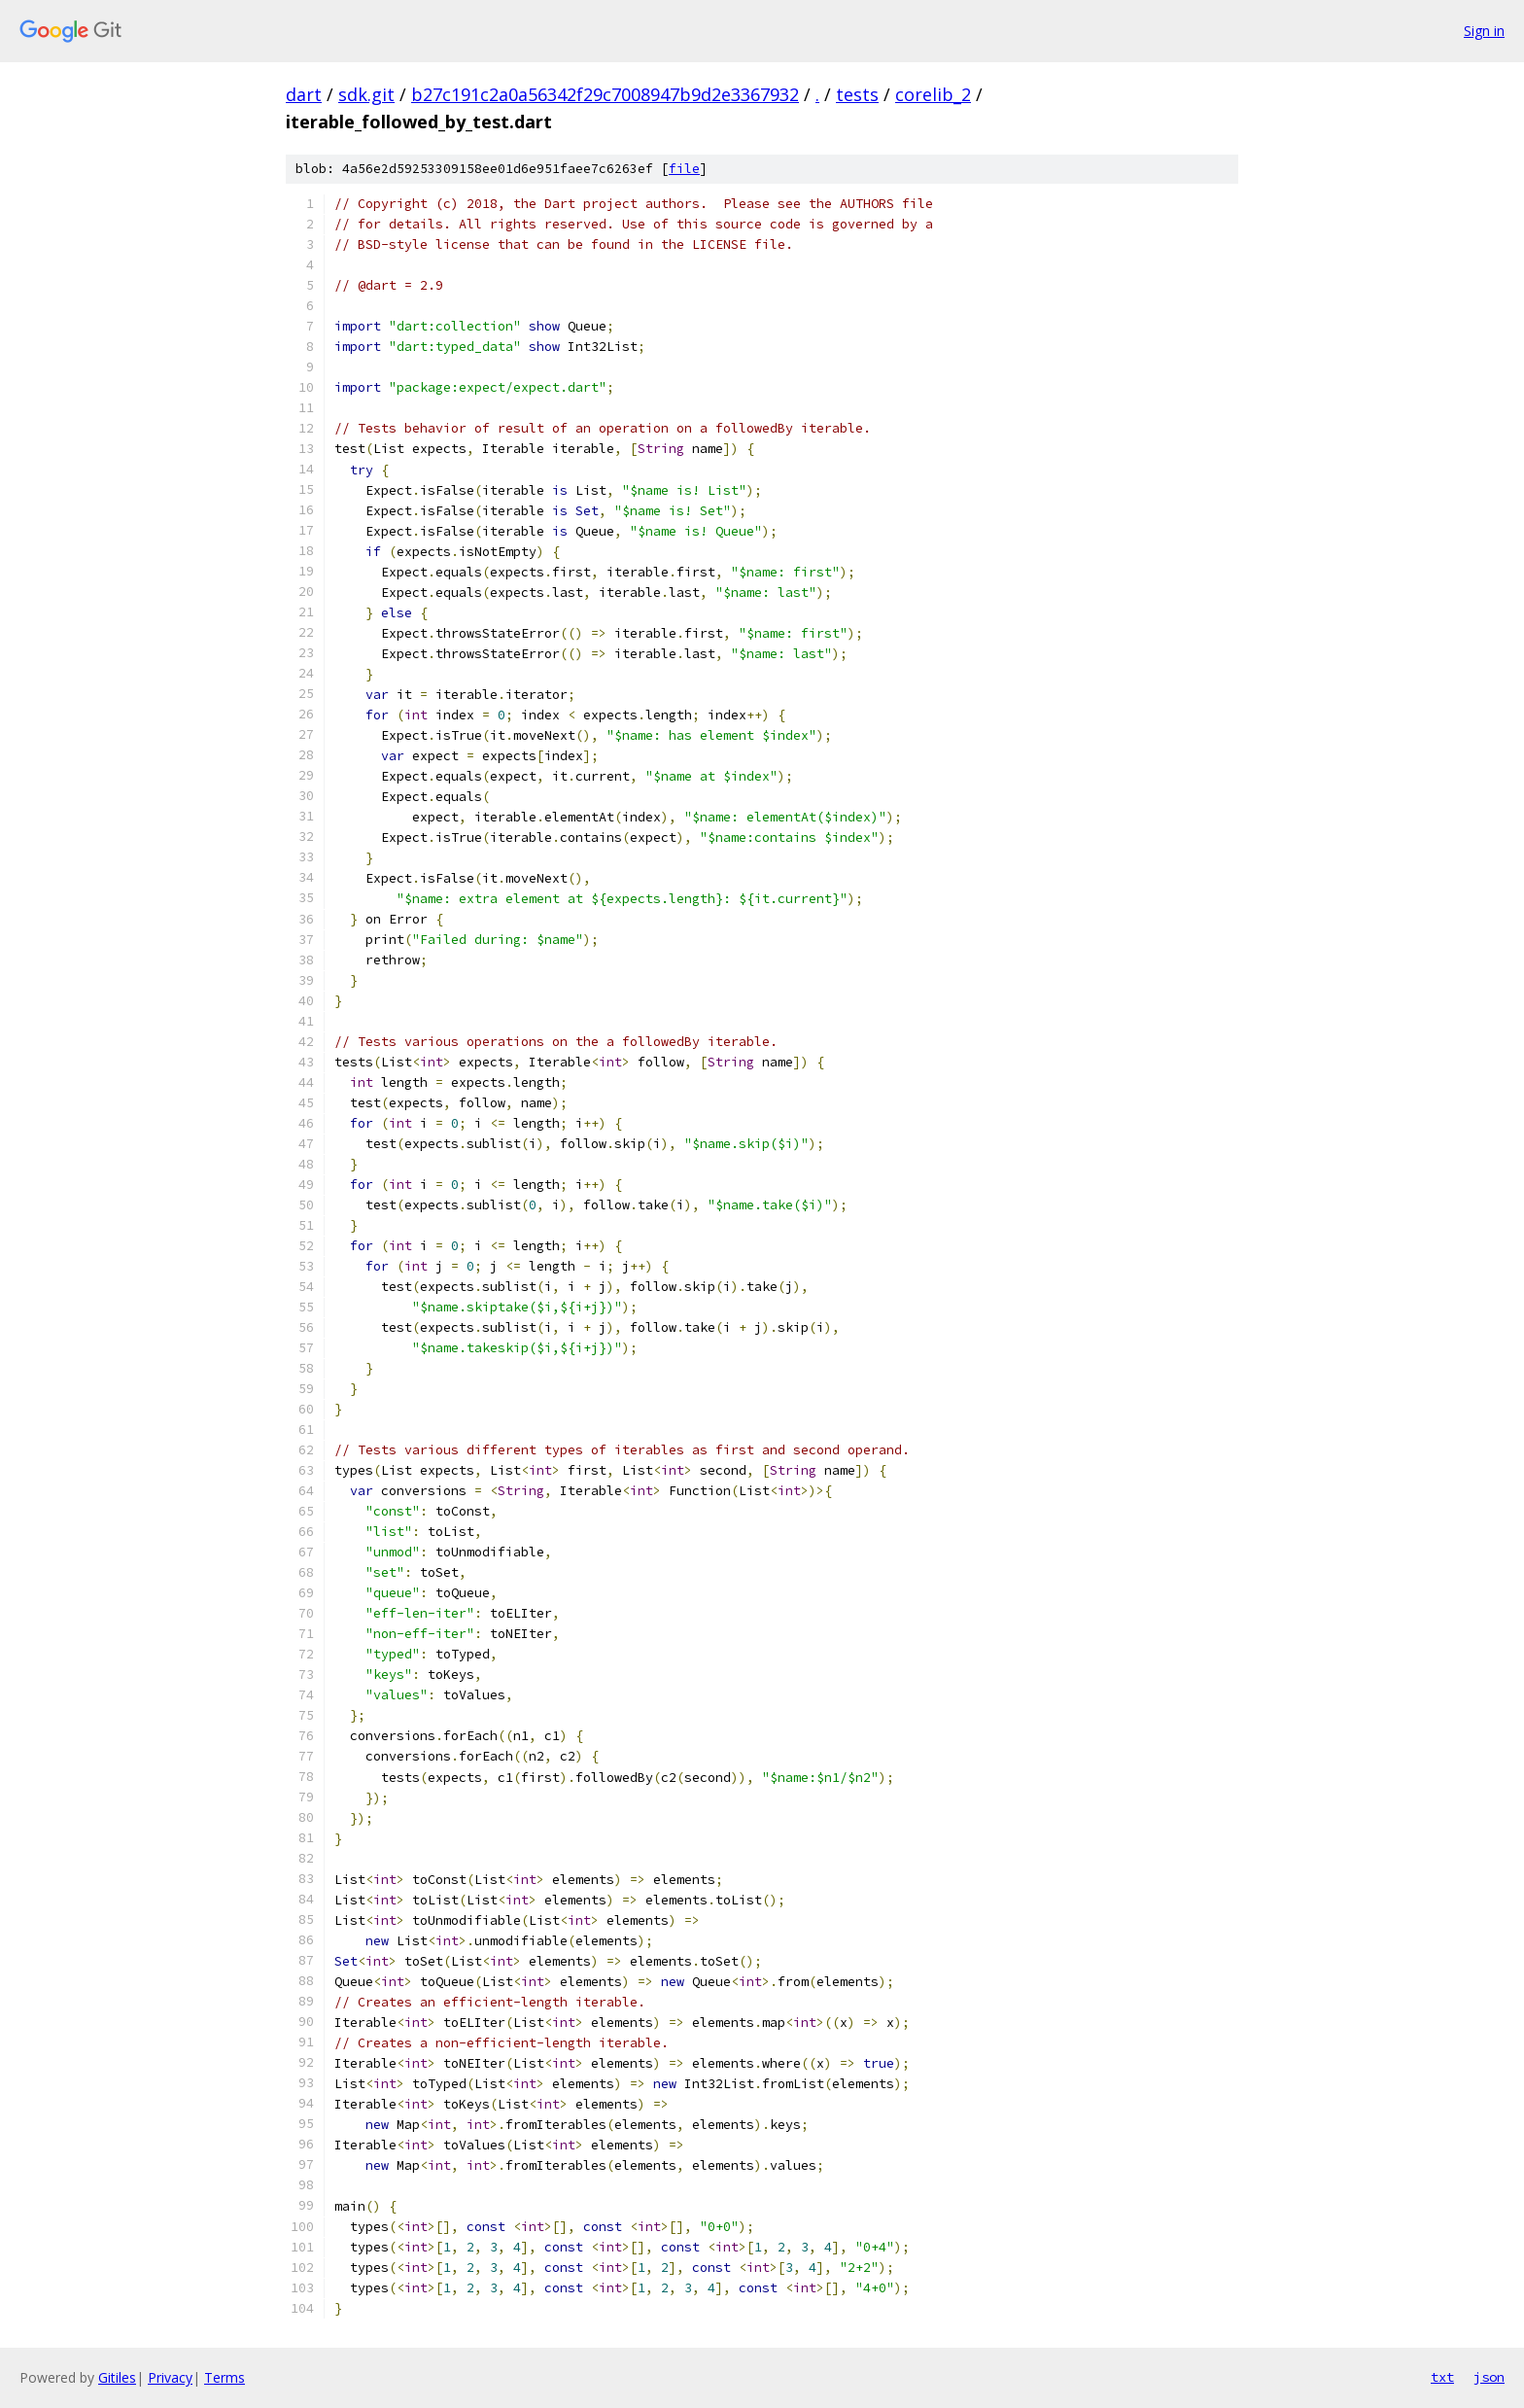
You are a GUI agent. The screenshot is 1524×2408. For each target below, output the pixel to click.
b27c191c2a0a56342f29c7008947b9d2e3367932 (605, 94)
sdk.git (366, 94)
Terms (224, 2377)
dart (304, 94)
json (1489, 2377)
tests (857, 94)
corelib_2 (933, 94)
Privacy (170, 2377)
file (684, 168)
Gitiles (117, 2377)
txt (1442, 2377)
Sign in (1484, 30)
